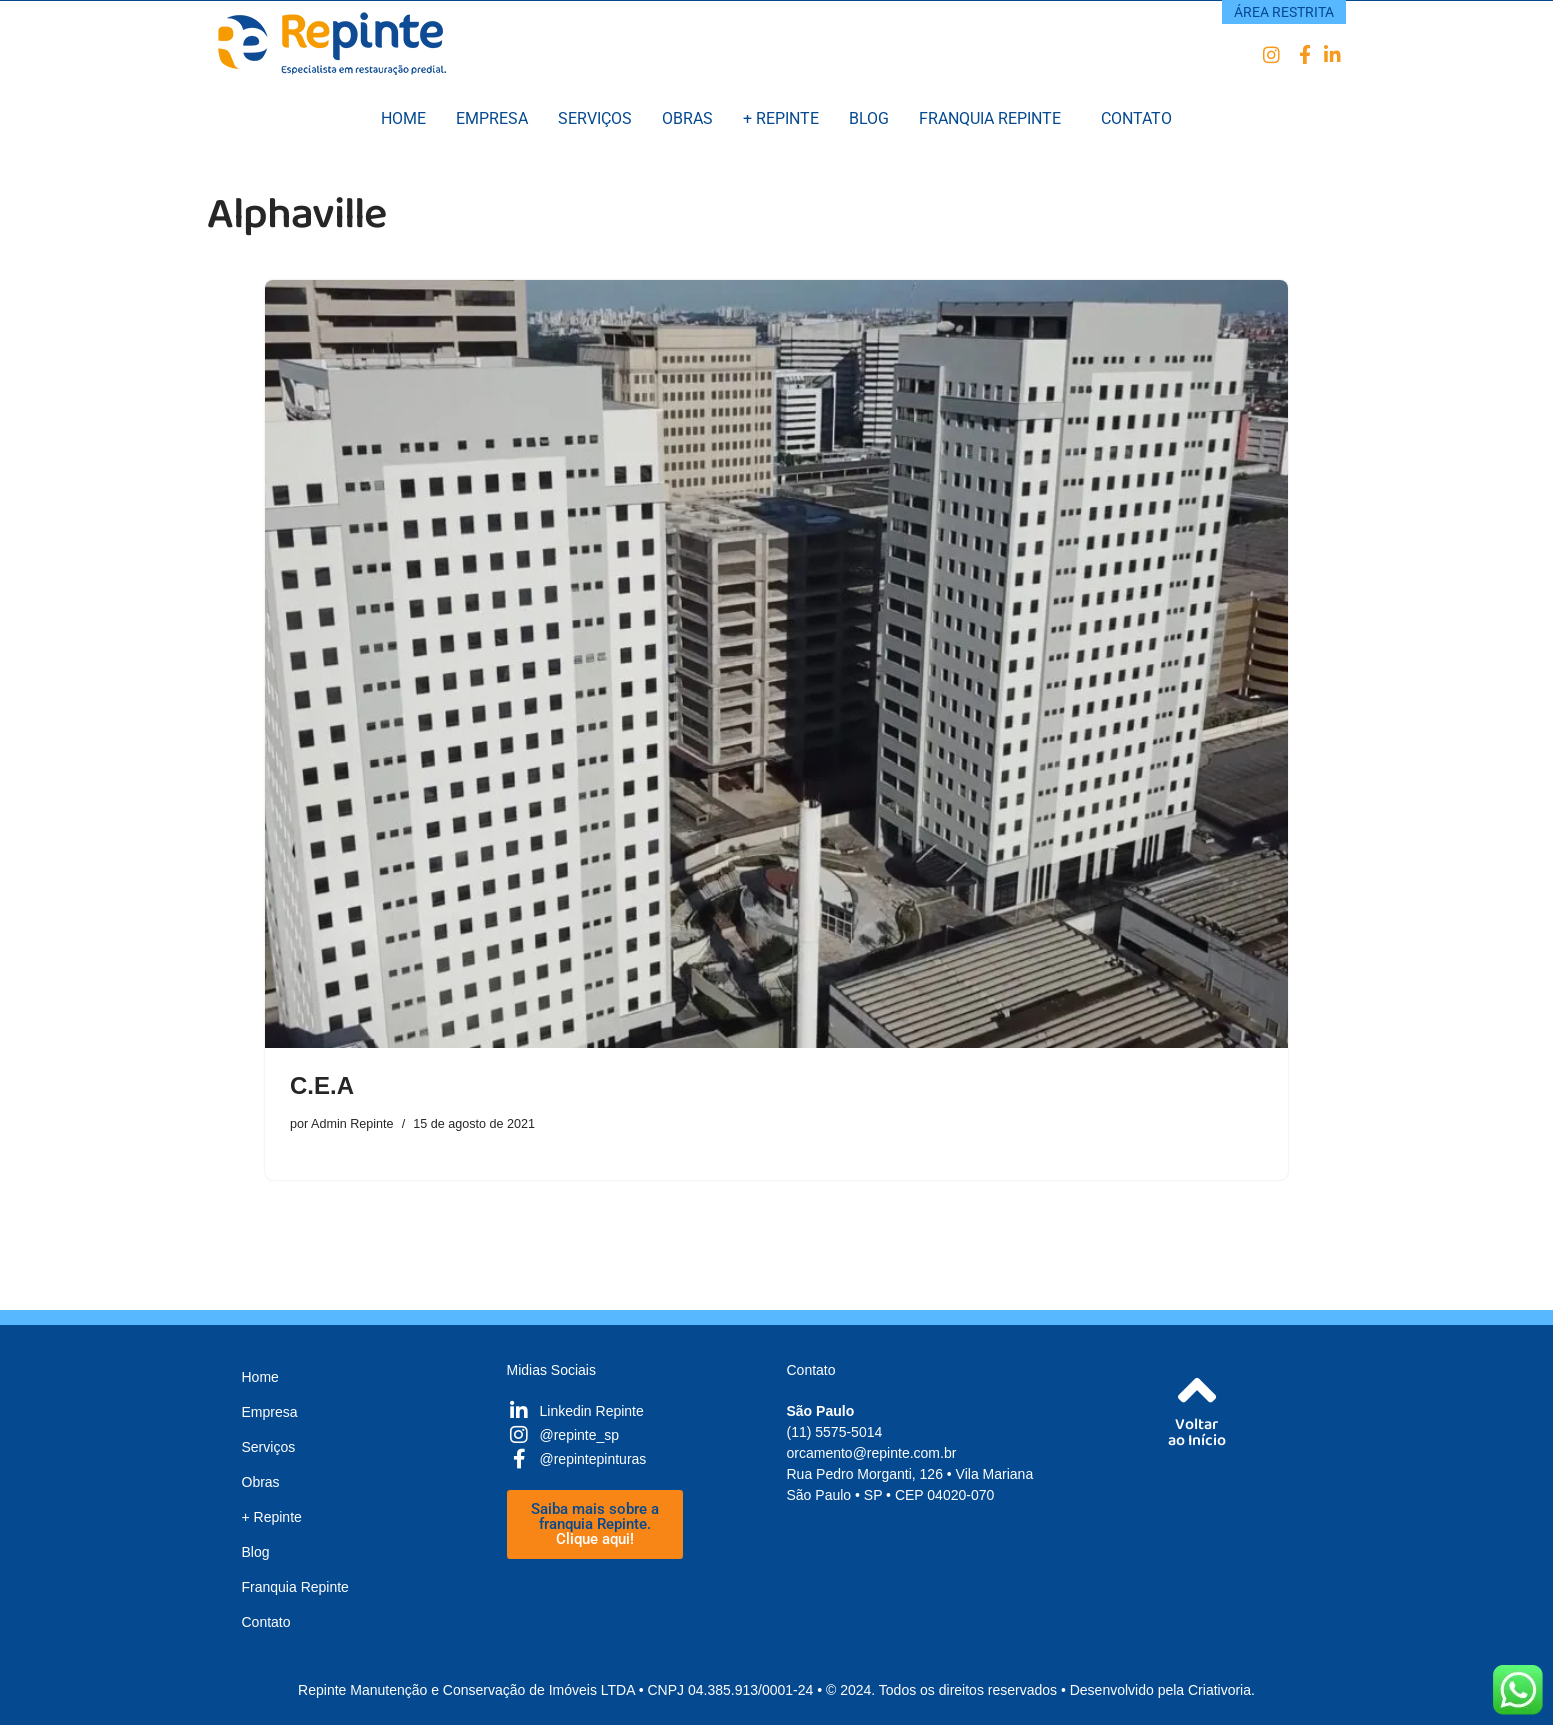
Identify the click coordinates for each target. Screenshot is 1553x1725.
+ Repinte (781, 118)
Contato (1136, 118)
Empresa (492, 118)
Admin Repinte (352, 1124)
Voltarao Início (1197, 1436)
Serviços (595, 118)
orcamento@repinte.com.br (872, 1453)
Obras (687, 118)
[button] (995, 119)
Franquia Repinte (990, 118)
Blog (869, 118)
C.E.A (322, 1085)
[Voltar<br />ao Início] (1196, 1390)
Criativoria (1219, 1690)
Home (403, 118)
